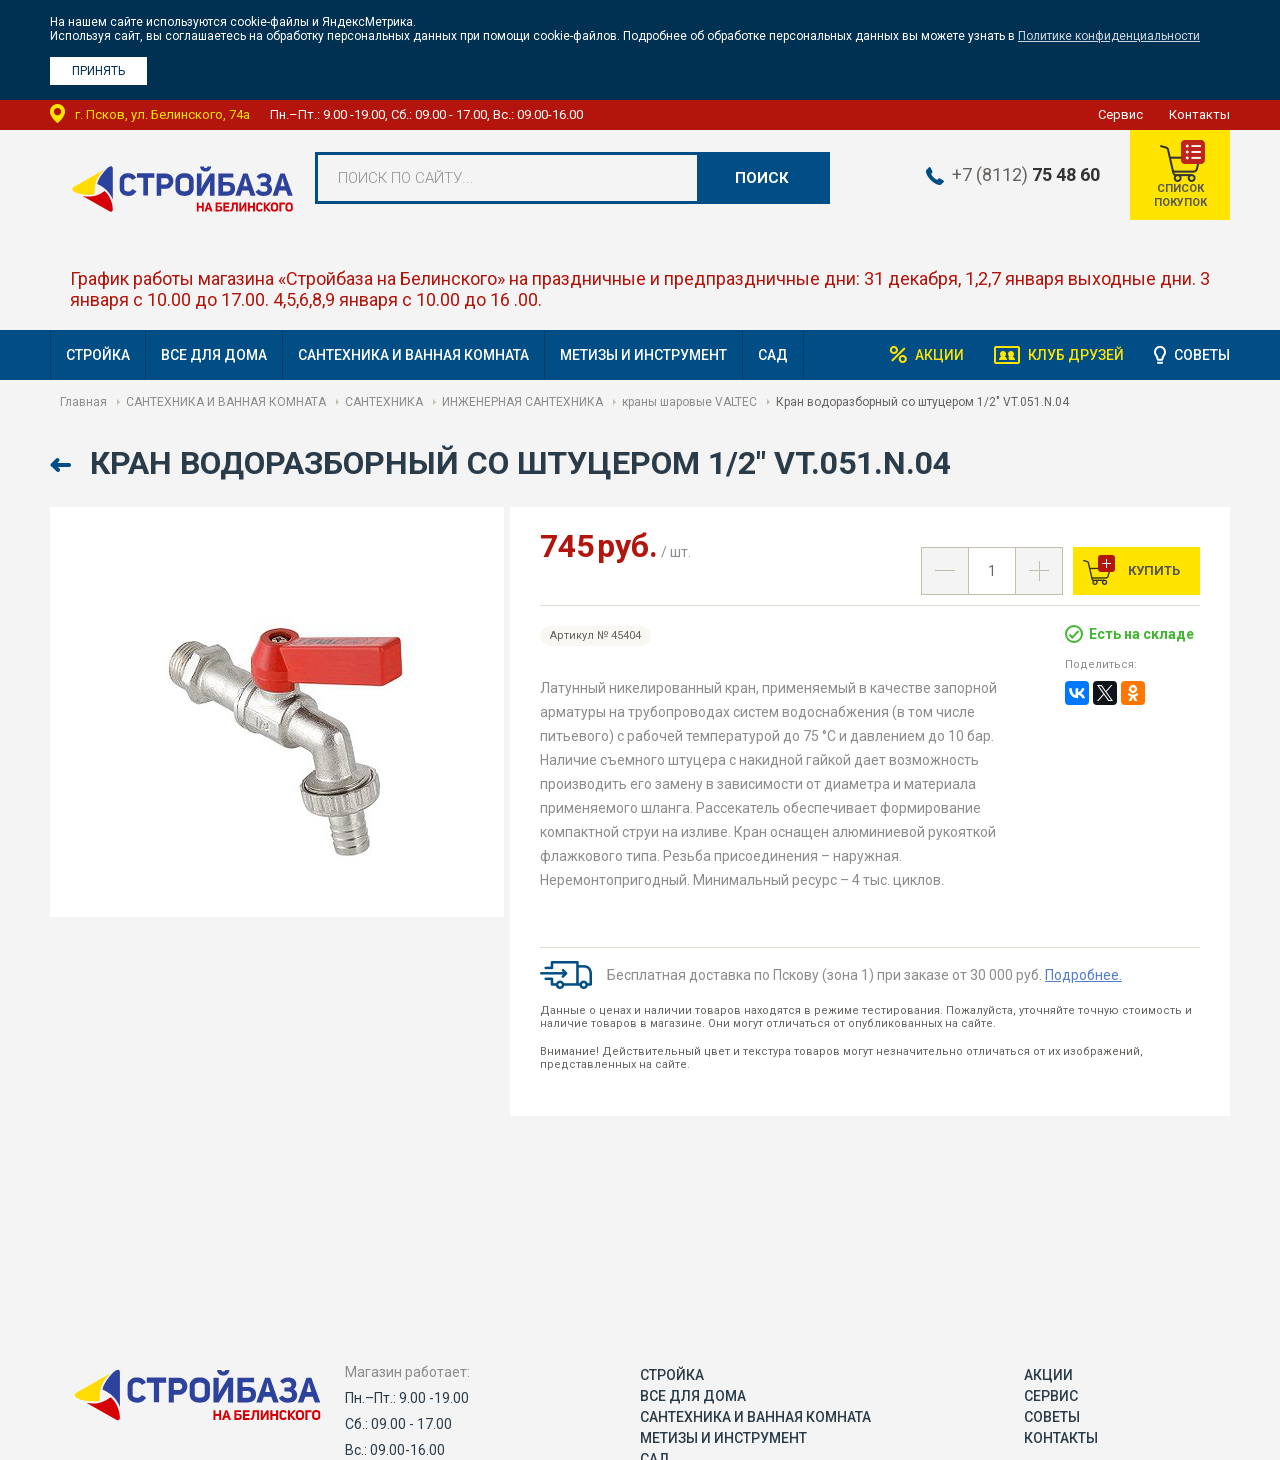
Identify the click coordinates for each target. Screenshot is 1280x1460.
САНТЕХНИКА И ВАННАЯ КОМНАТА (413, 355)
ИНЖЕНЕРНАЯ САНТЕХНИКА (522, 402)
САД (773, 355)
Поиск (762, 178)
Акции (939, 355)
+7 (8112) (1026, 175)
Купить (1152, 570)
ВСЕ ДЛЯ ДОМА (214, 355)
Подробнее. (1083, 975)
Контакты (1199, 114)
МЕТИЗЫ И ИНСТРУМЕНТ (643, 355)
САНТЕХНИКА (384, 402)
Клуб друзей (1076, 355)
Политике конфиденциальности (1109, 36)
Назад (62, 465)
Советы (1202, 355)
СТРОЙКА (98, 355)
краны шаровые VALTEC (689, 402)
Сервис (1120, 114)
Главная (83, 402)
